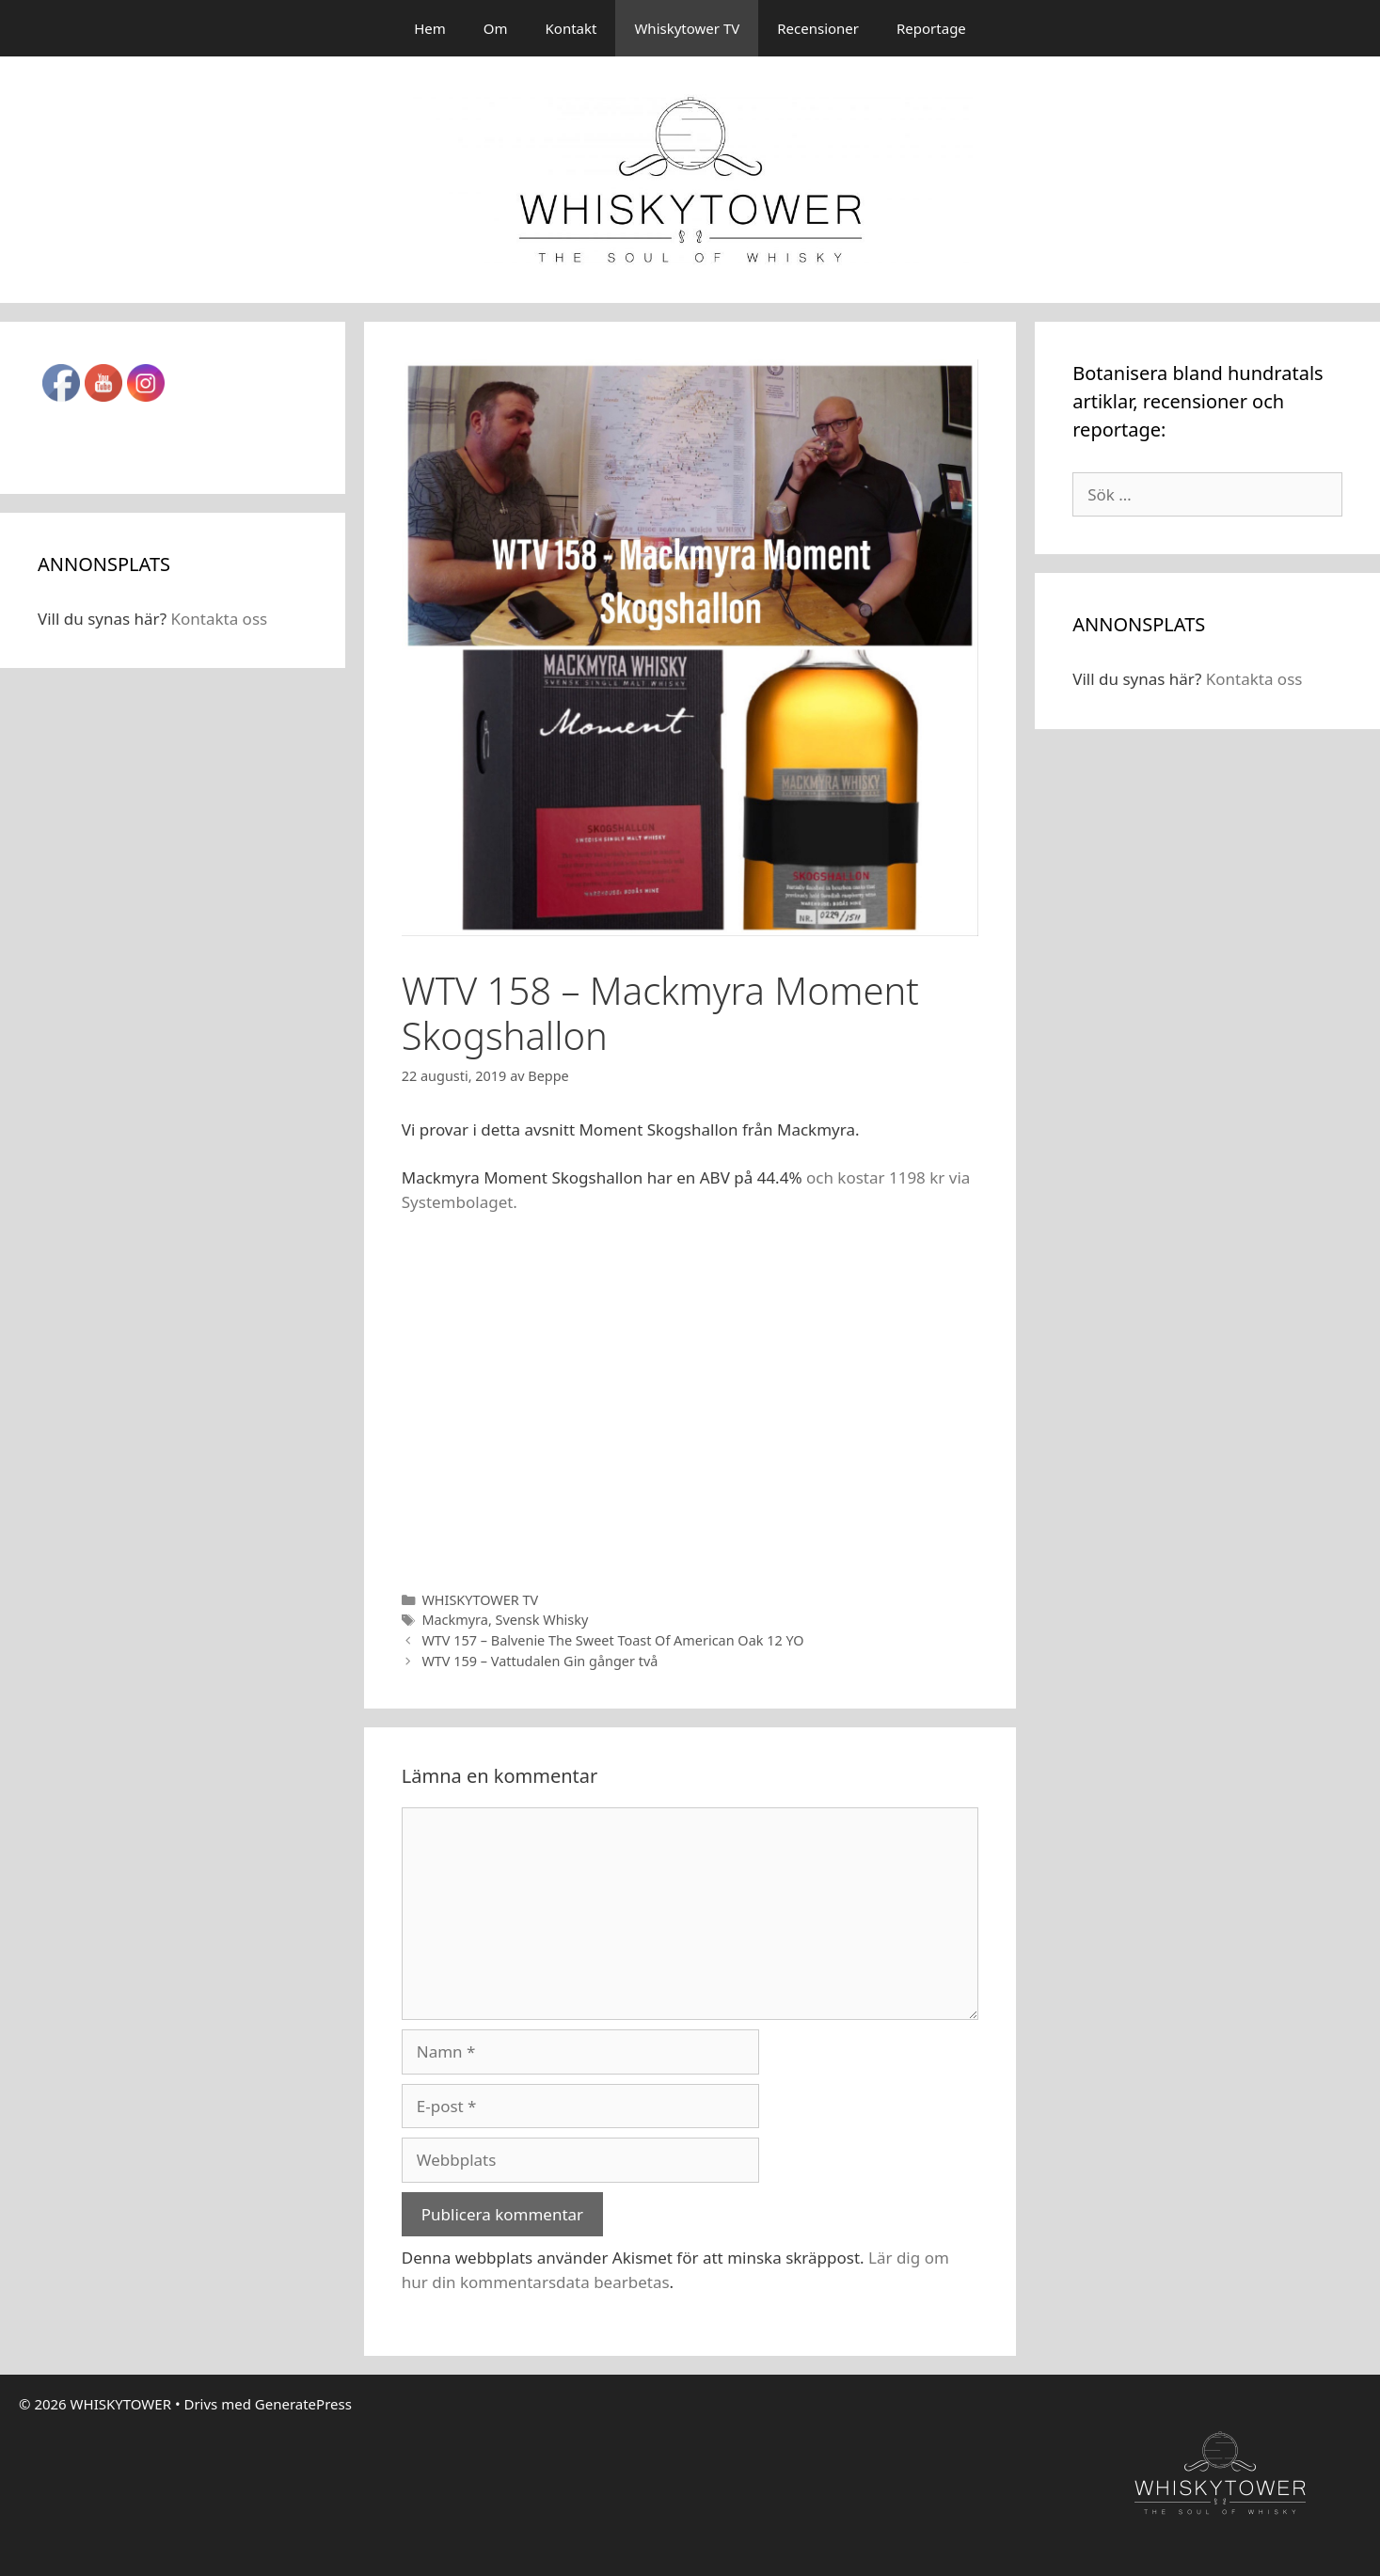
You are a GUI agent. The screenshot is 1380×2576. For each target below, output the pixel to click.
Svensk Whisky (542, 1620)
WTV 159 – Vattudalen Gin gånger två (539, 1661)
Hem (430, 28)
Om (496, 28)
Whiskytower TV (686, 28)
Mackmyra (454, 1620)
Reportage (931, 28)
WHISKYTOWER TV (479, 1600)
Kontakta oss (218, 618)
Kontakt (571, 28)
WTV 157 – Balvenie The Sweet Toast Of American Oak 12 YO (612, 1640)
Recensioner (818, 28)
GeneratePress (303, 2403)
